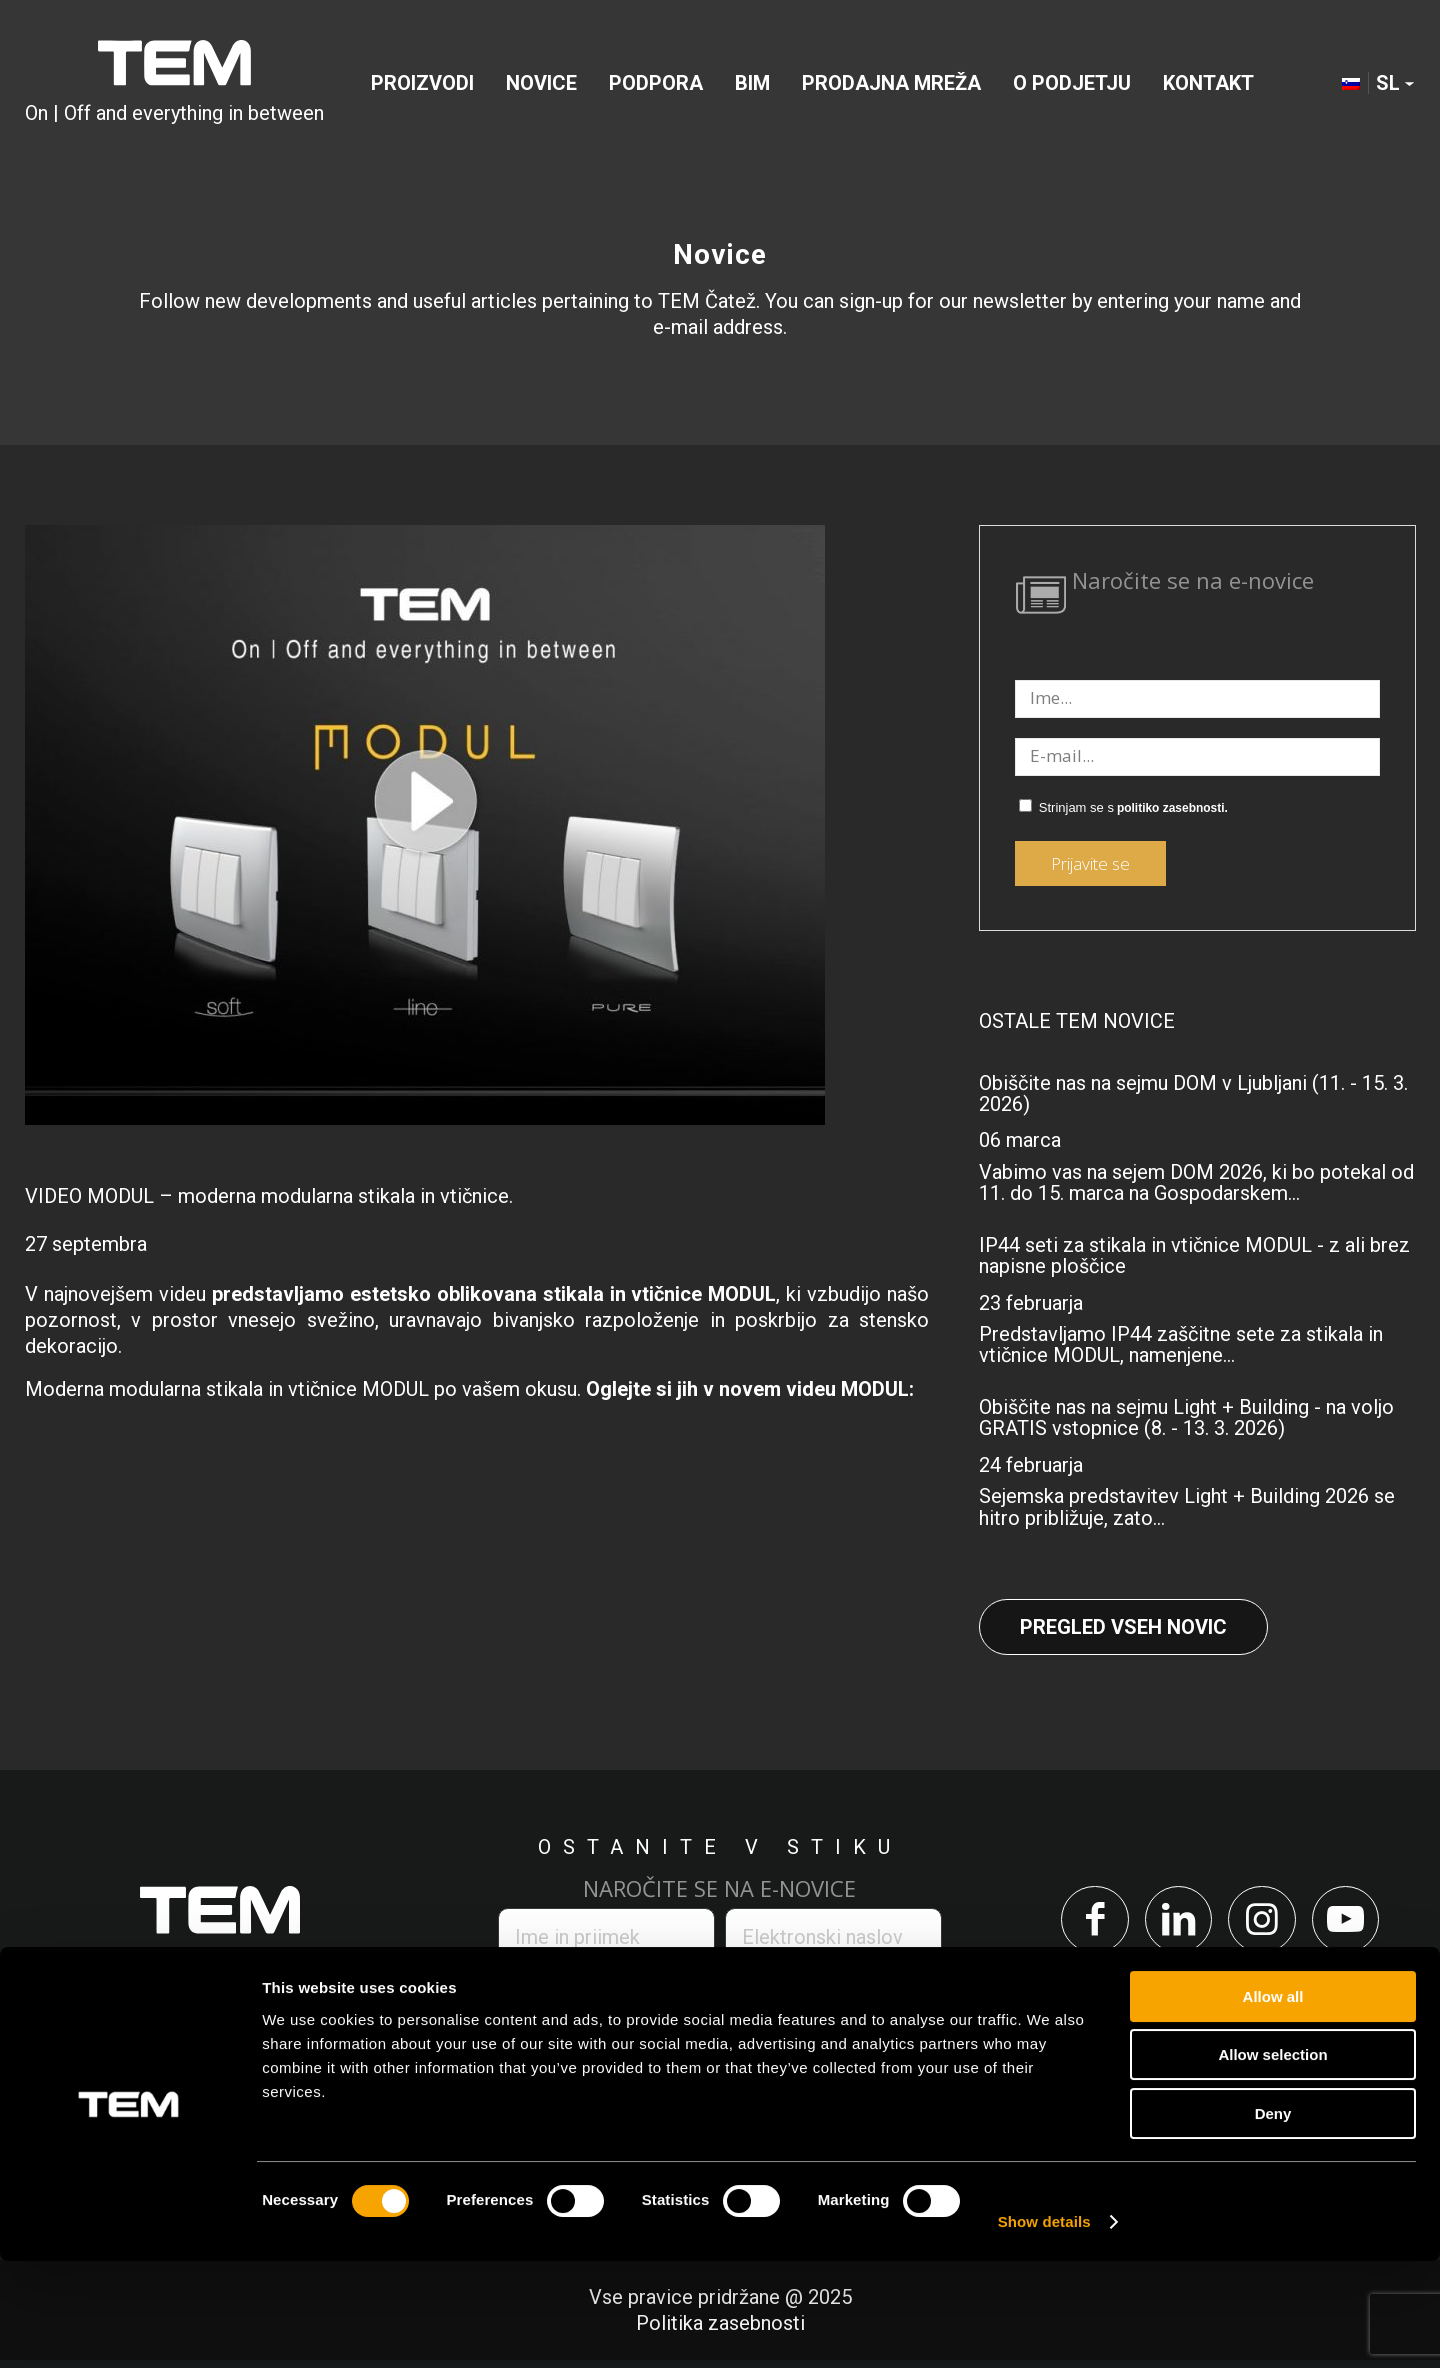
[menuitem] (422, 84)
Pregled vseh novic (1123, 1627)
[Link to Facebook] (1083, 1923)
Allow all (1273, 2103)
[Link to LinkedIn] (1174, 1923)
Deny (1273, 2220)
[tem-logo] (174, 84)
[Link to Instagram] (1265, 1923)
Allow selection (1272, 2162)
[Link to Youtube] (1356, 1923)
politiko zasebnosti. (1172, 808)
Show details (1044, 2328)
